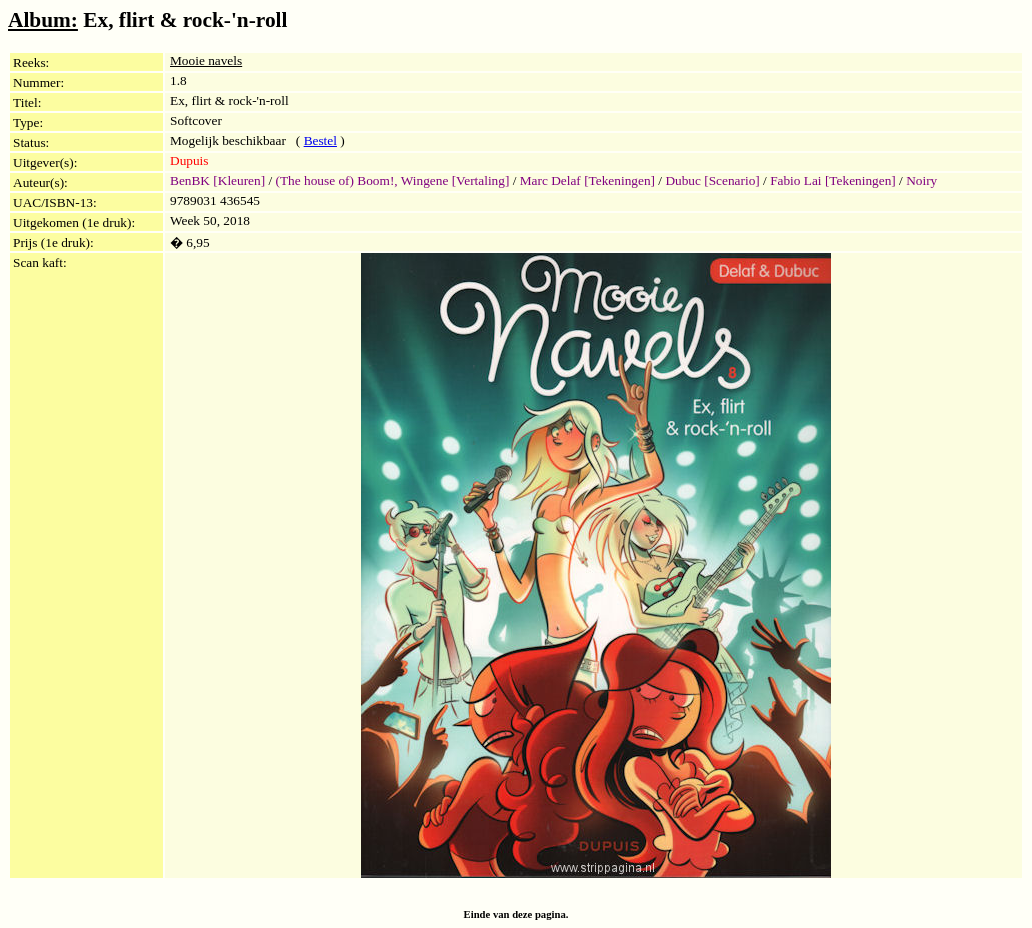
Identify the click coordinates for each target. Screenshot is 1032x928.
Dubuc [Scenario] (712, 180)
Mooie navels (206, 60)
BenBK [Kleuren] (217, 180)
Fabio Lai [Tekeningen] (833, 180)
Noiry (921, 180)
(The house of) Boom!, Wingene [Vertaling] (393, 180)
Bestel (320, 140)
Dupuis (189, 160)
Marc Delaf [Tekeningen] (587, 180)
